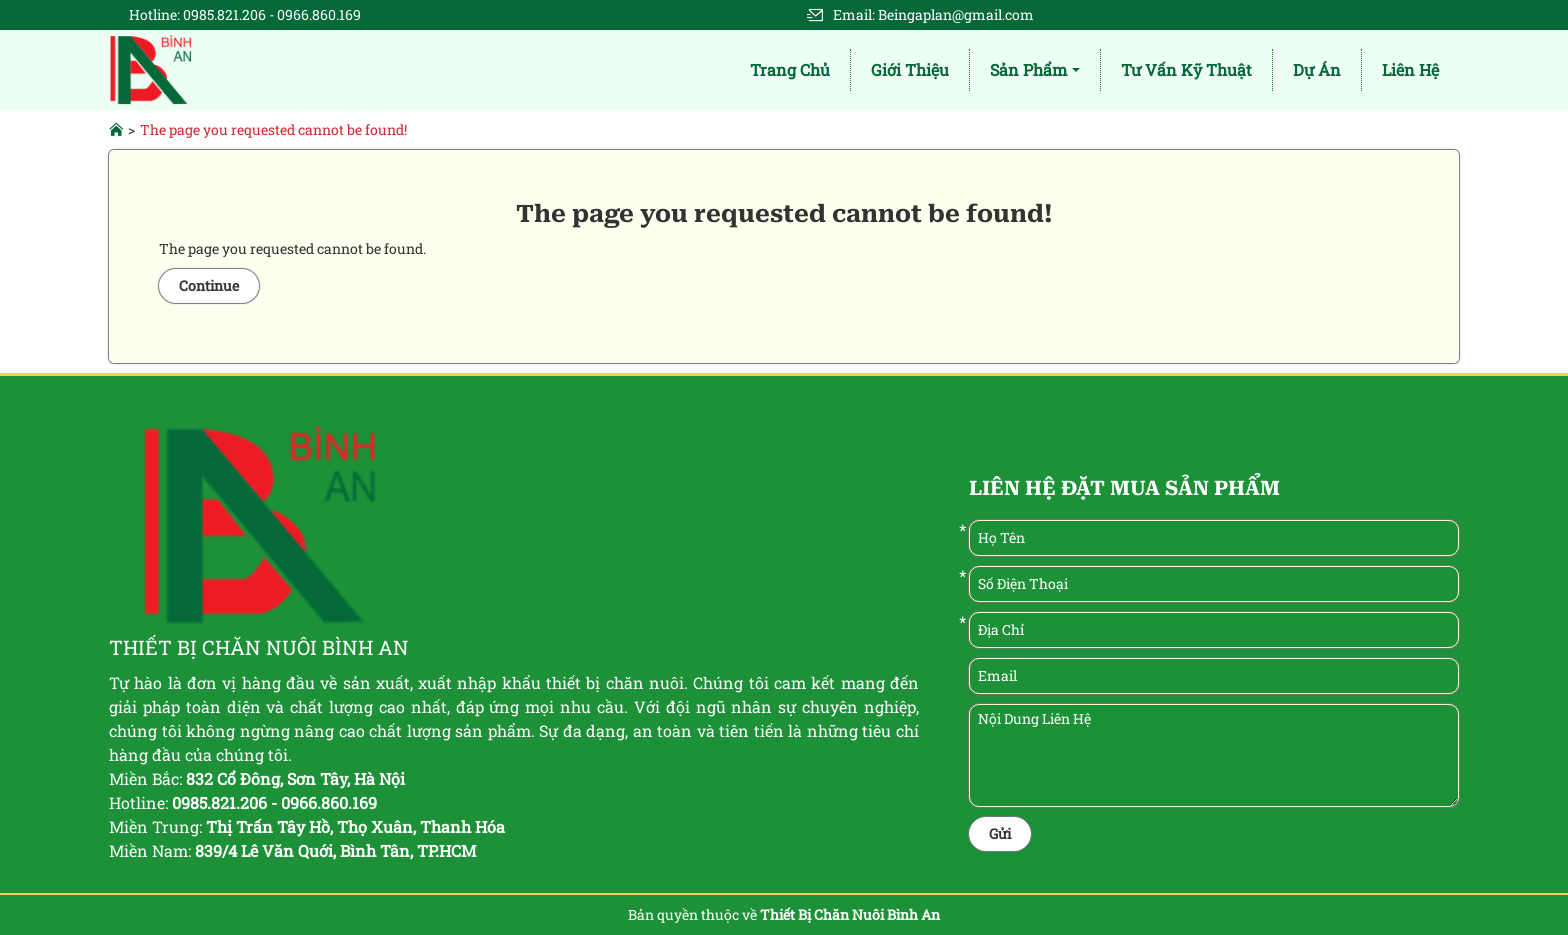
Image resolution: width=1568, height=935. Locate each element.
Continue (209, 285)
